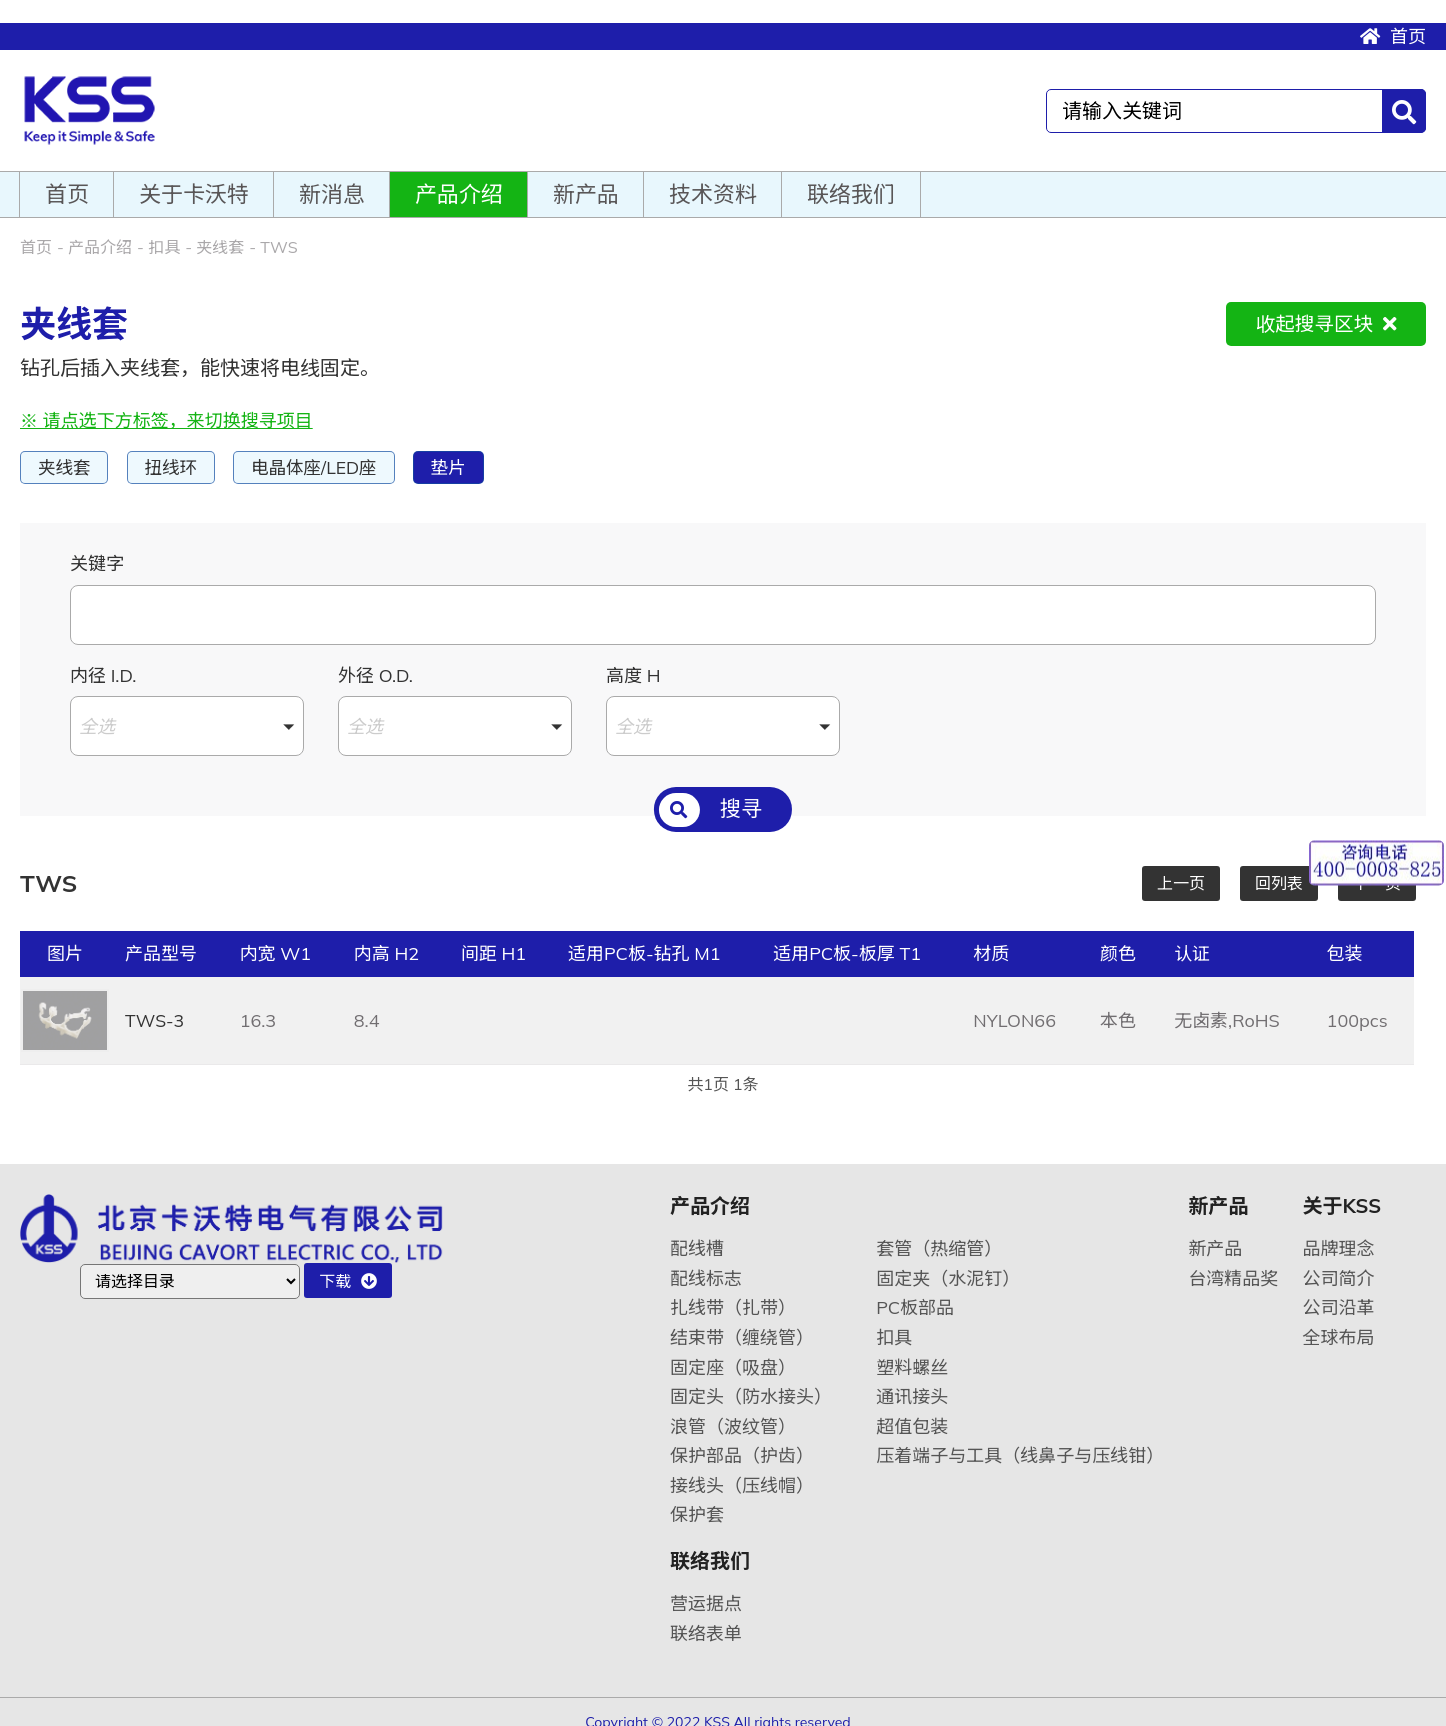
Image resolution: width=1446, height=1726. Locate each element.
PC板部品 (915, 1291)
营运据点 (706, 1587)
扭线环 (177, 450)
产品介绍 (459, 177)
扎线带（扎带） (733, 1291)
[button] (187, 710)
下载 (348, 1265)
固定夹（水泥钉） (948, 1262)
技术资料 (713, 177)
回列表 (1279, 867)
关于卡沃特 (194, 177)
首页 (1393, 13)
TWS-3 (155, 1004)
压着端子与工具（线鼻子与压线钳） (1020, 1439)
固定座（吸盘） (733, 1351)
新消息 (332, 177)
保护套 (697, 1498)
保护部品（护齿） (742, 1439)
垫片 (466, 450)
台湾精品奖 (1233, 1262)
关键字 (97, 547)
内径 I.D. (103, 659)
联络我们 (851, 177)
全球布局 (1339, 1321)
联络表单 (706, 1617)
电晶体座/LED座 (325, 450)
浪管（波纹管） (733, 1410)
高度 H (633, 659)
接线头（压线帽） (742, 1469)
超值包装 (912, 1410)
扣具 (164, 230)
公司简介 (1339, 1262)
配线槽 (697, 1232)
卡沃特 (103, 91)
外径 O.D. (375, 659)
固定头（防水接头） (751, 1380)
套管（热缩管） (939, 1232)
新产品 (586, 177)
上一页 (1181, 867)
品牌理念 (1339, 1232)
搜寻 (710, 797)
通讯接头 (912, 1380)
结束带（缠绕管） (742, 1321)
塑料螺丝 (912, 1351)
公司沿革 (1339, 1291)
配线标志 (706, 1262)
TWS (278, 230)
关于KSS (1342, 1190)
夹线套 (220, 230)
